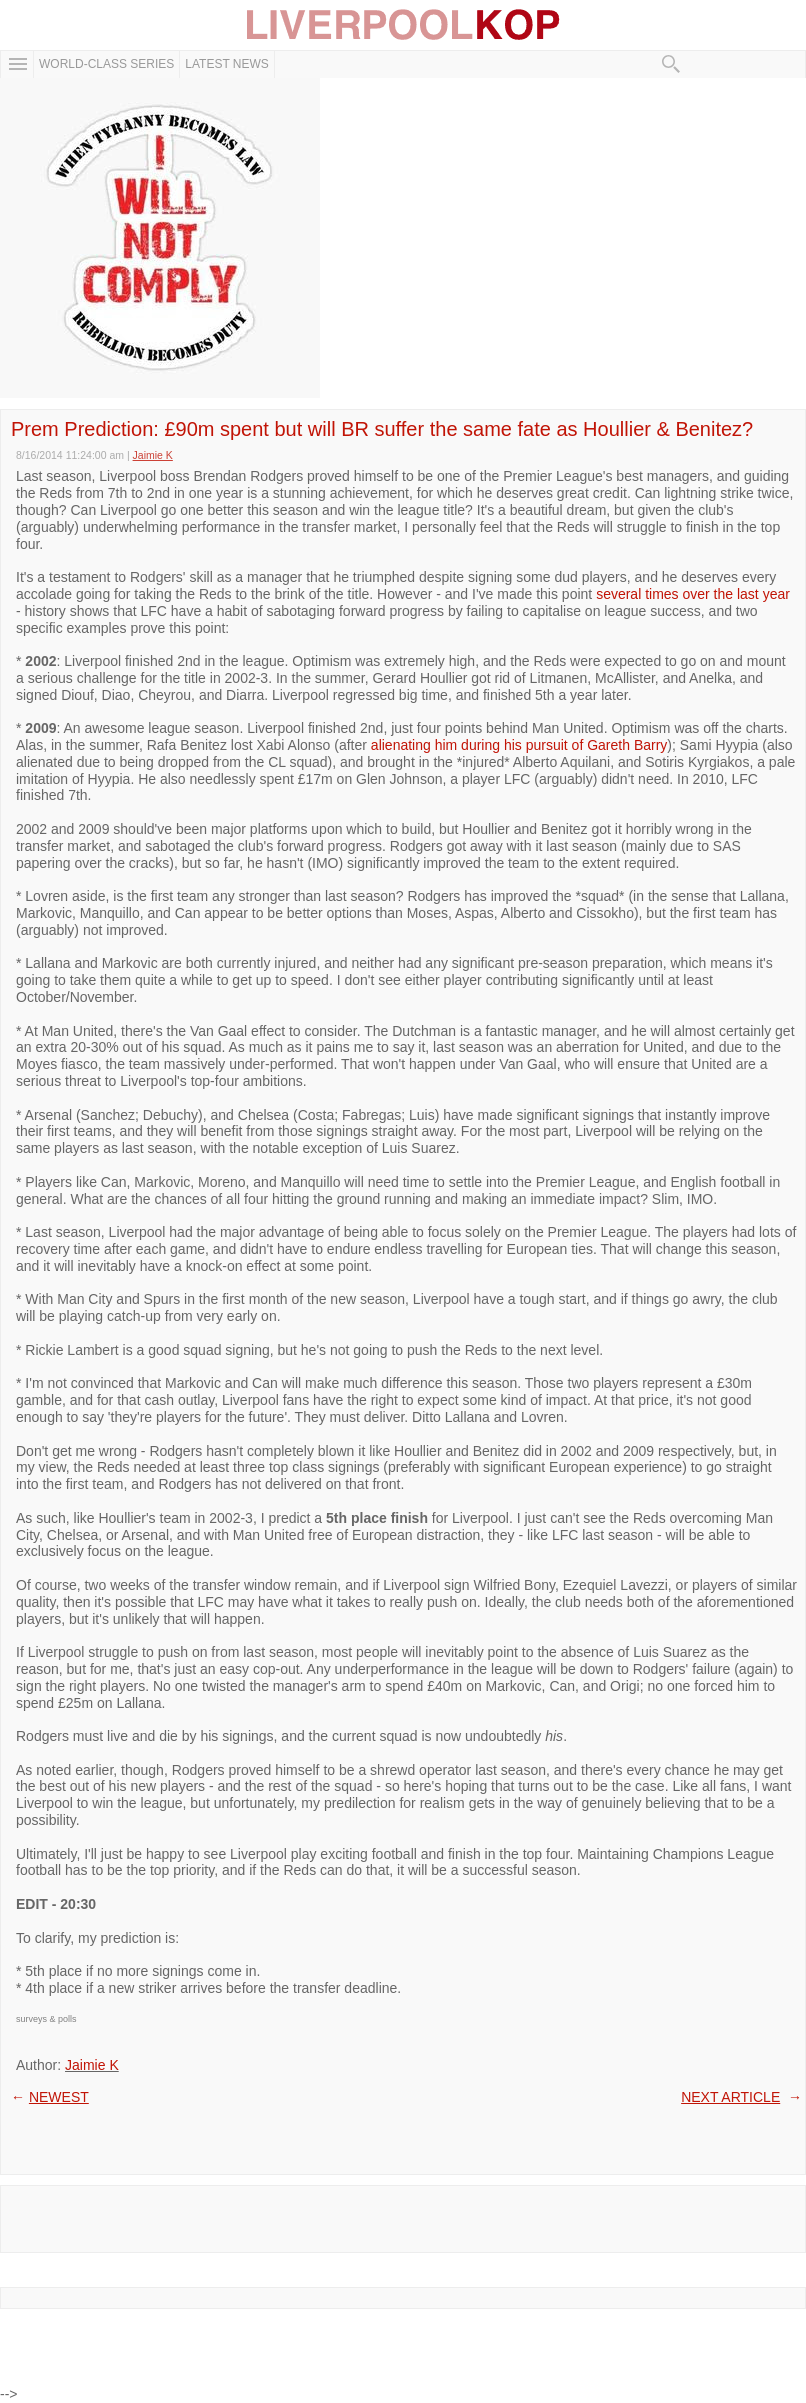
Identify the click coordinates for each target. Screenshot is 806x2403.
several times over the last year (693, 594)
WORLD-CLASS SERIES (106, 64)
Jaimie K (92, 2065)
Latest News (227, 64)
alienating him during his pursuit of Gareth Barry (519, 745)
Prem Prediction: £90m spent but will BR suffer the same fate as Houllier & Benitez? (382, 429)
